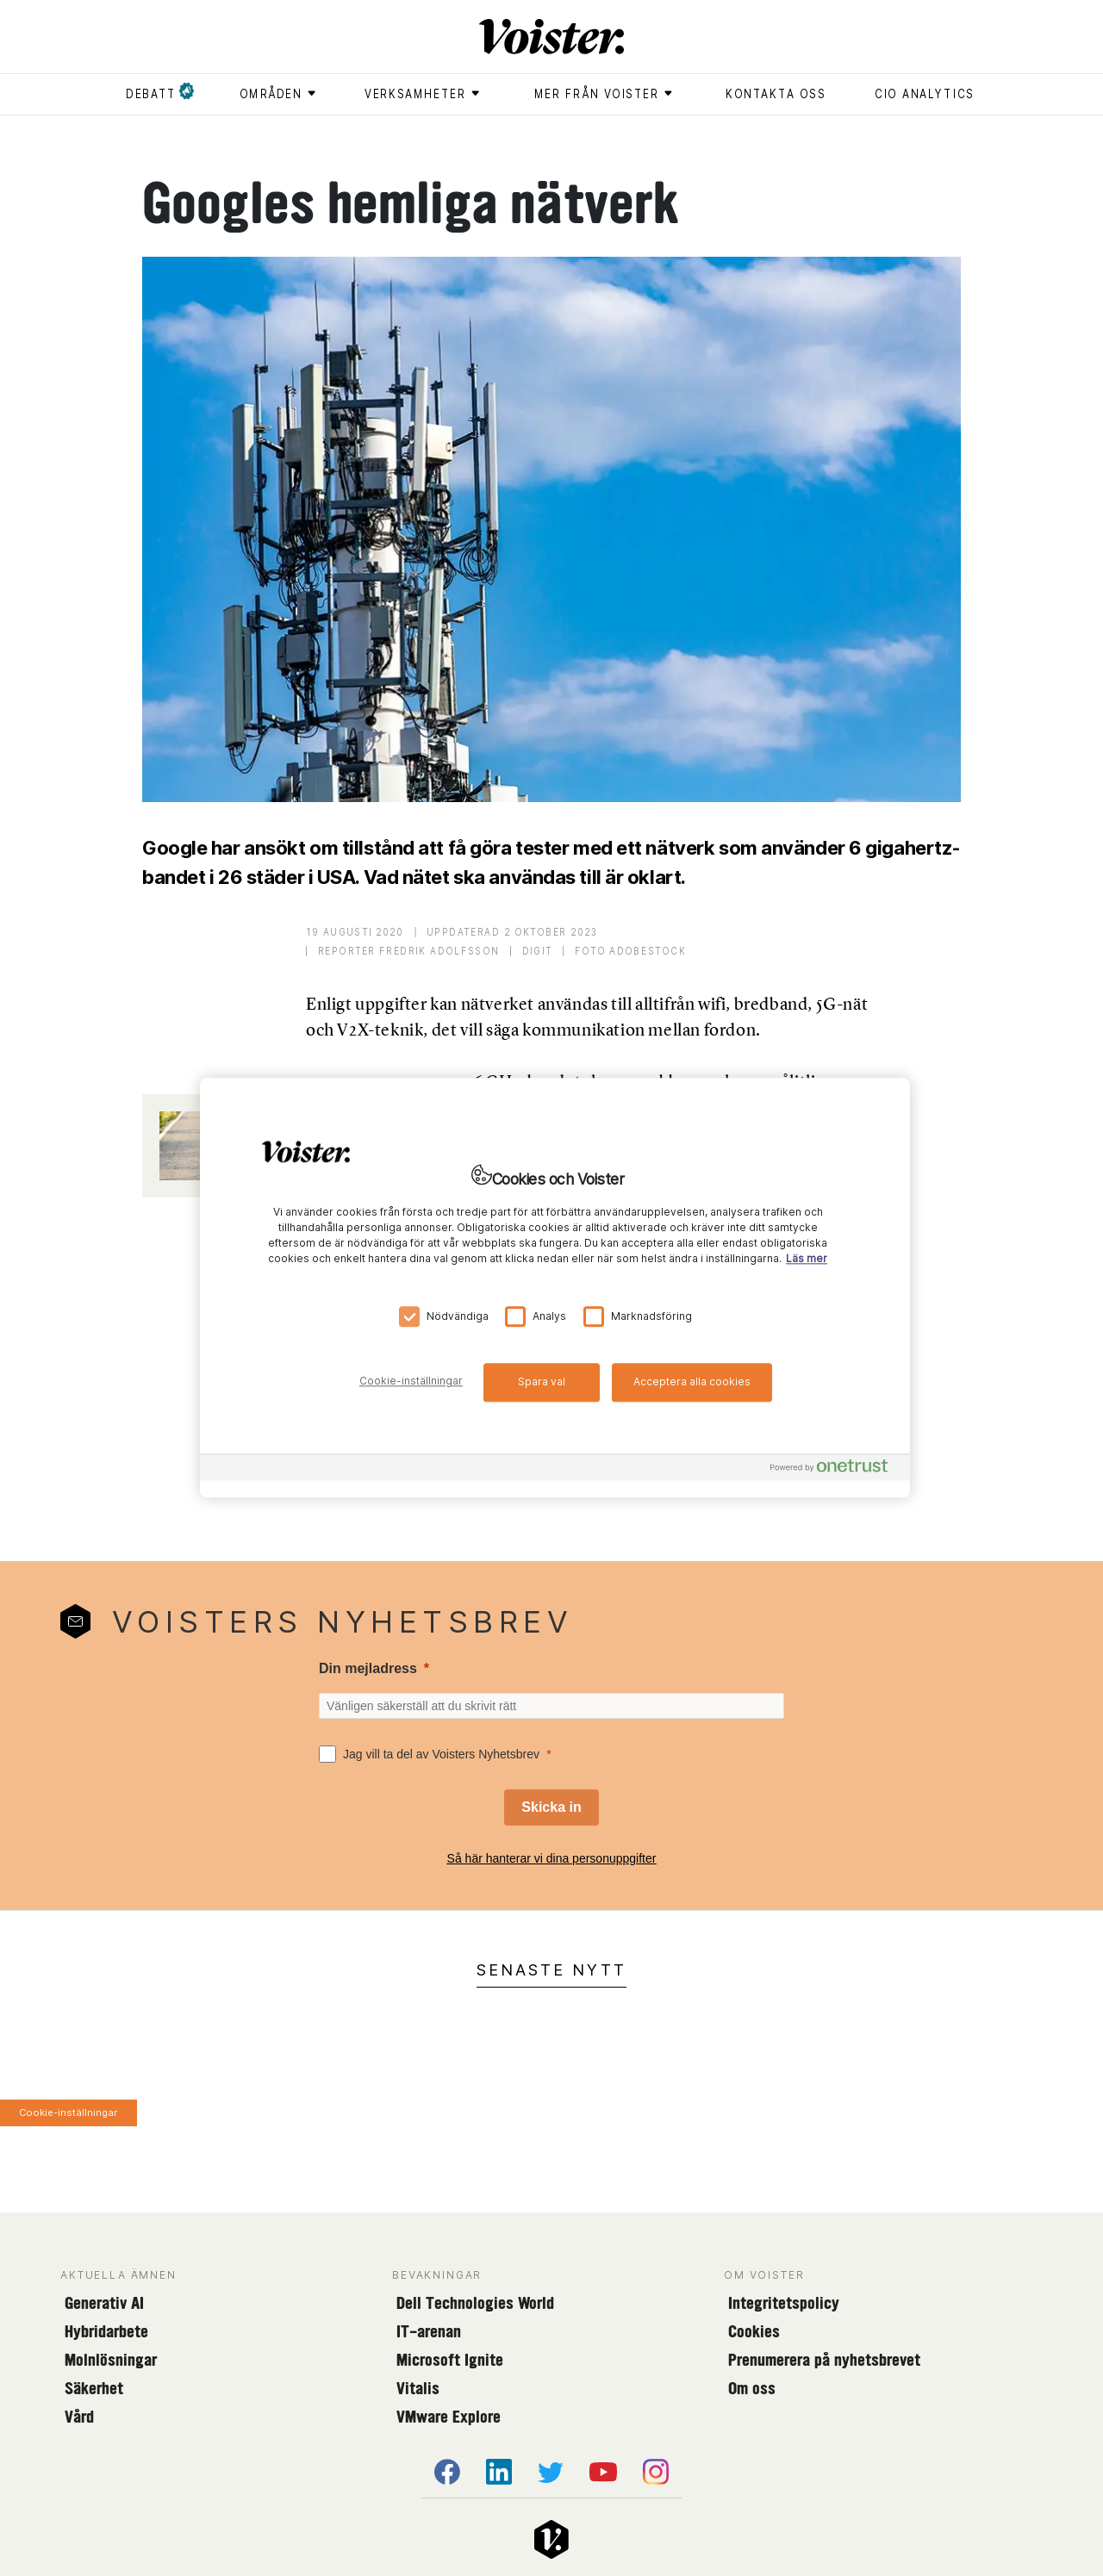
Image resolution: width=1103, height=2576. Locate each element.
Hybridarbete (106, 2331)
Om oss (752, 2388)
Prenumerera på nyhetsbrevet (824, 2360)
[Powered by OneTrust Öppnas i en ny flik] (835, 1470)
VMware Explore (448, 2416)
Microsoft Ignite (449, 2360)
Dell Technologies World (475, 2303)
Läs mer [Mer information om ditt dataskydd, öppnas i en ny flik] (806, 1259)
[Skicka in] (551, 1807)
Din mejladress (368, 1668)
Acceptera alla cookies (692, 1381)
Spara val (541, 1381)
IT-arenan (428, 2331)
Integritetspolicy (783, 2303)
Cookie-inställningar (68, 2112)
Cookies (754, 2331)
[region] (555, 1287)
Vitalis (417, 2388)
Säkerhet (94, 2388)
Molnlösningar (111, 2360)
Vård (79, 2416)
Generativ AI (104, 2303)
